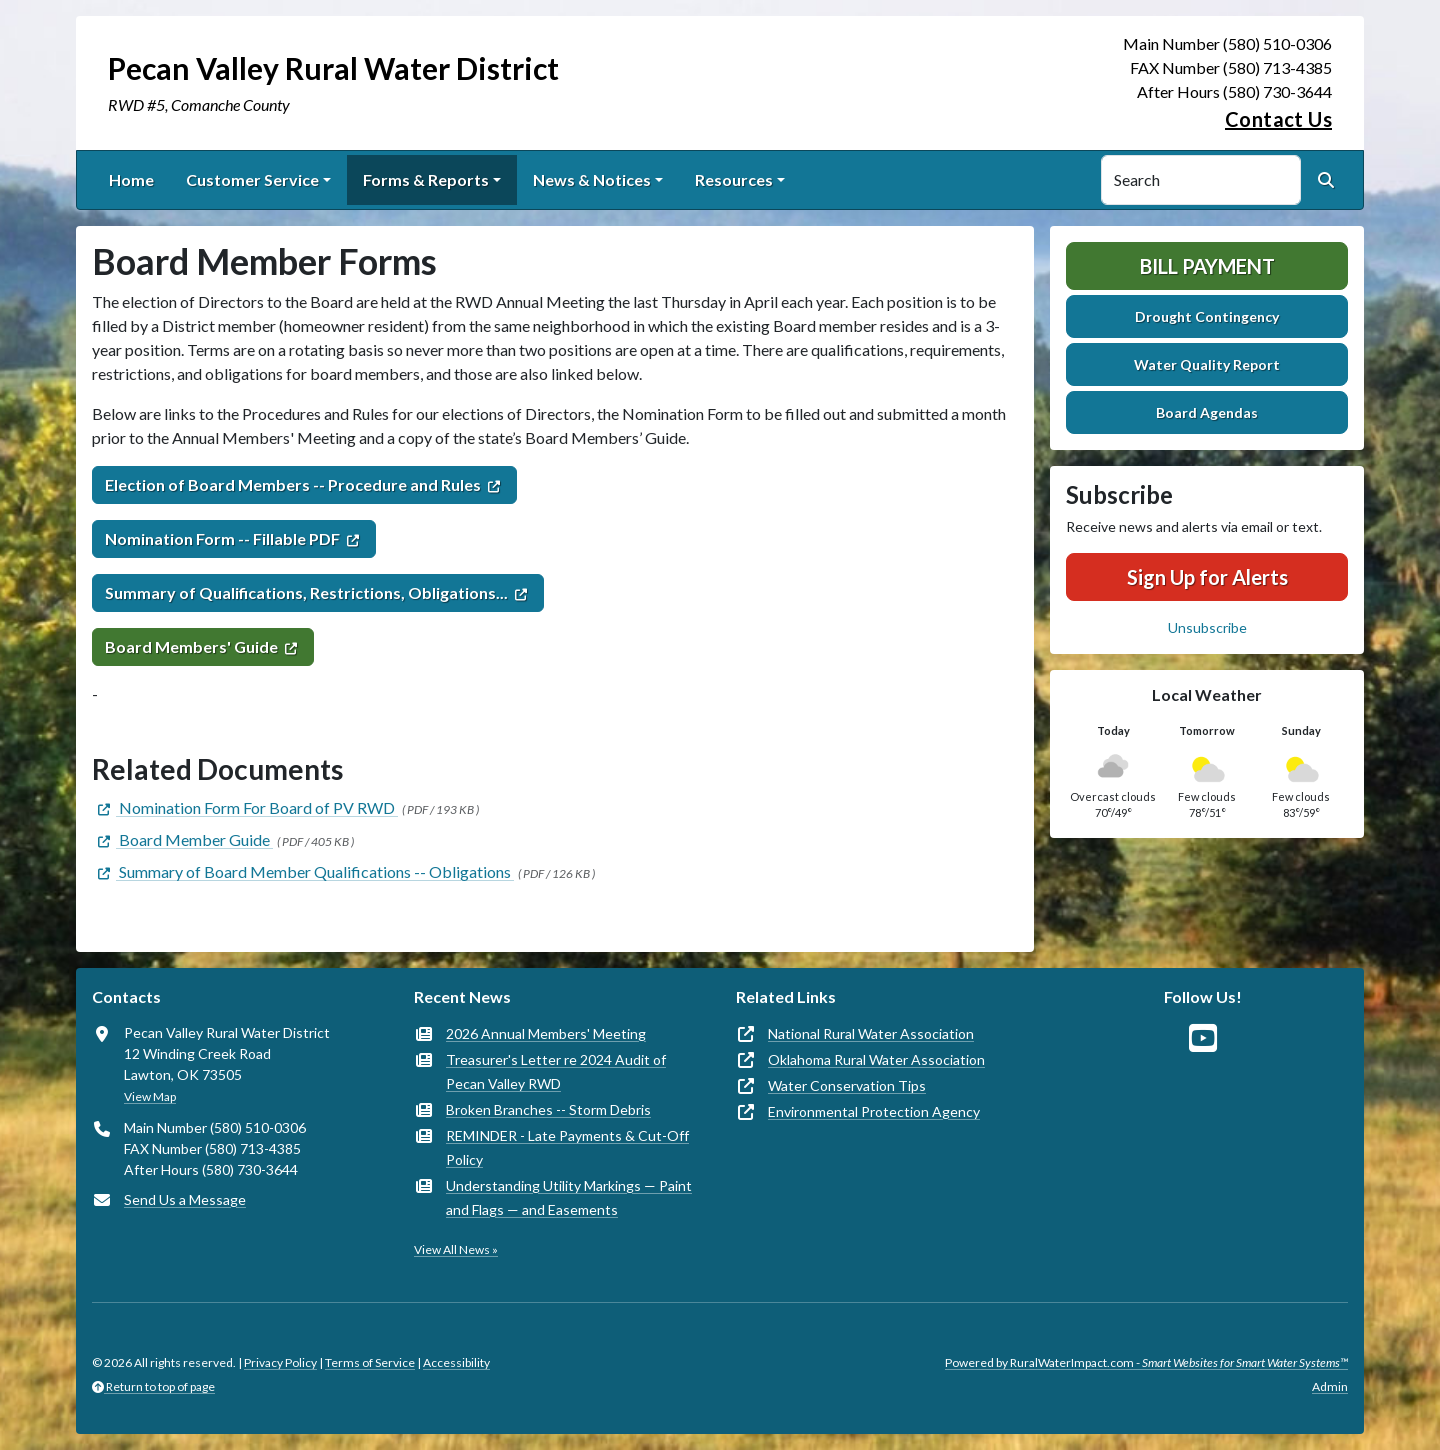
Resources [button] (734, 179)
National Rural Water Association (871, 1033)
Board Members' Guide (191, 646)
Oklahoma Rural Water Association (876, 1059)
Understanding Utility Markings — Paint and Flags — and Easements (569, 1197)
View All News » (456, 1249)
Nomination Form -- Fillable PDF (222, 538)
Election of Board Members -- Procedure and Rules (293, 484)
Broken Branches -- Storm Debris (548, 1109)
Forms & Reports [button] (426, 179)
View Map (150, 1096)
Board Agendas (1207, 412)
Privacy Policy (280, 1362)
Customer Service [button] (252, 179)
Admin (1330, 1386)
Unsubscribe (1207, 627)
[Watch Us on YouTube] (1203, 1038)
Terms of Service (370, 1362)
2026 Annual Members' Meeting (546, 1033)
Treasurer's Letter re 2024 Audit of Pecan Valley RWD (556, 1071)
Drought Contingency (1207, 316)
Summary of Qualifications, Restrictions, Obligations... (306, 592)
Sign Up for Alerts (1207, 577)
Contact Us (1278, 119)
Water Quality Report (1207, 364)
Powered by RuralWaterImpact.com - (1146, 1362)
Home (131, 179)
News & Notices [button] (592, 179)
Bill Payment (1207, 266)
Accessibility (456, 1362)
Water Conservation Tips (847, 1085)
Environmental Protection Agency (874, 1111)
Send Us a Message (185, 1199)
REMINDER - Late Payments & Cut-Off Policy (567, 1147)
